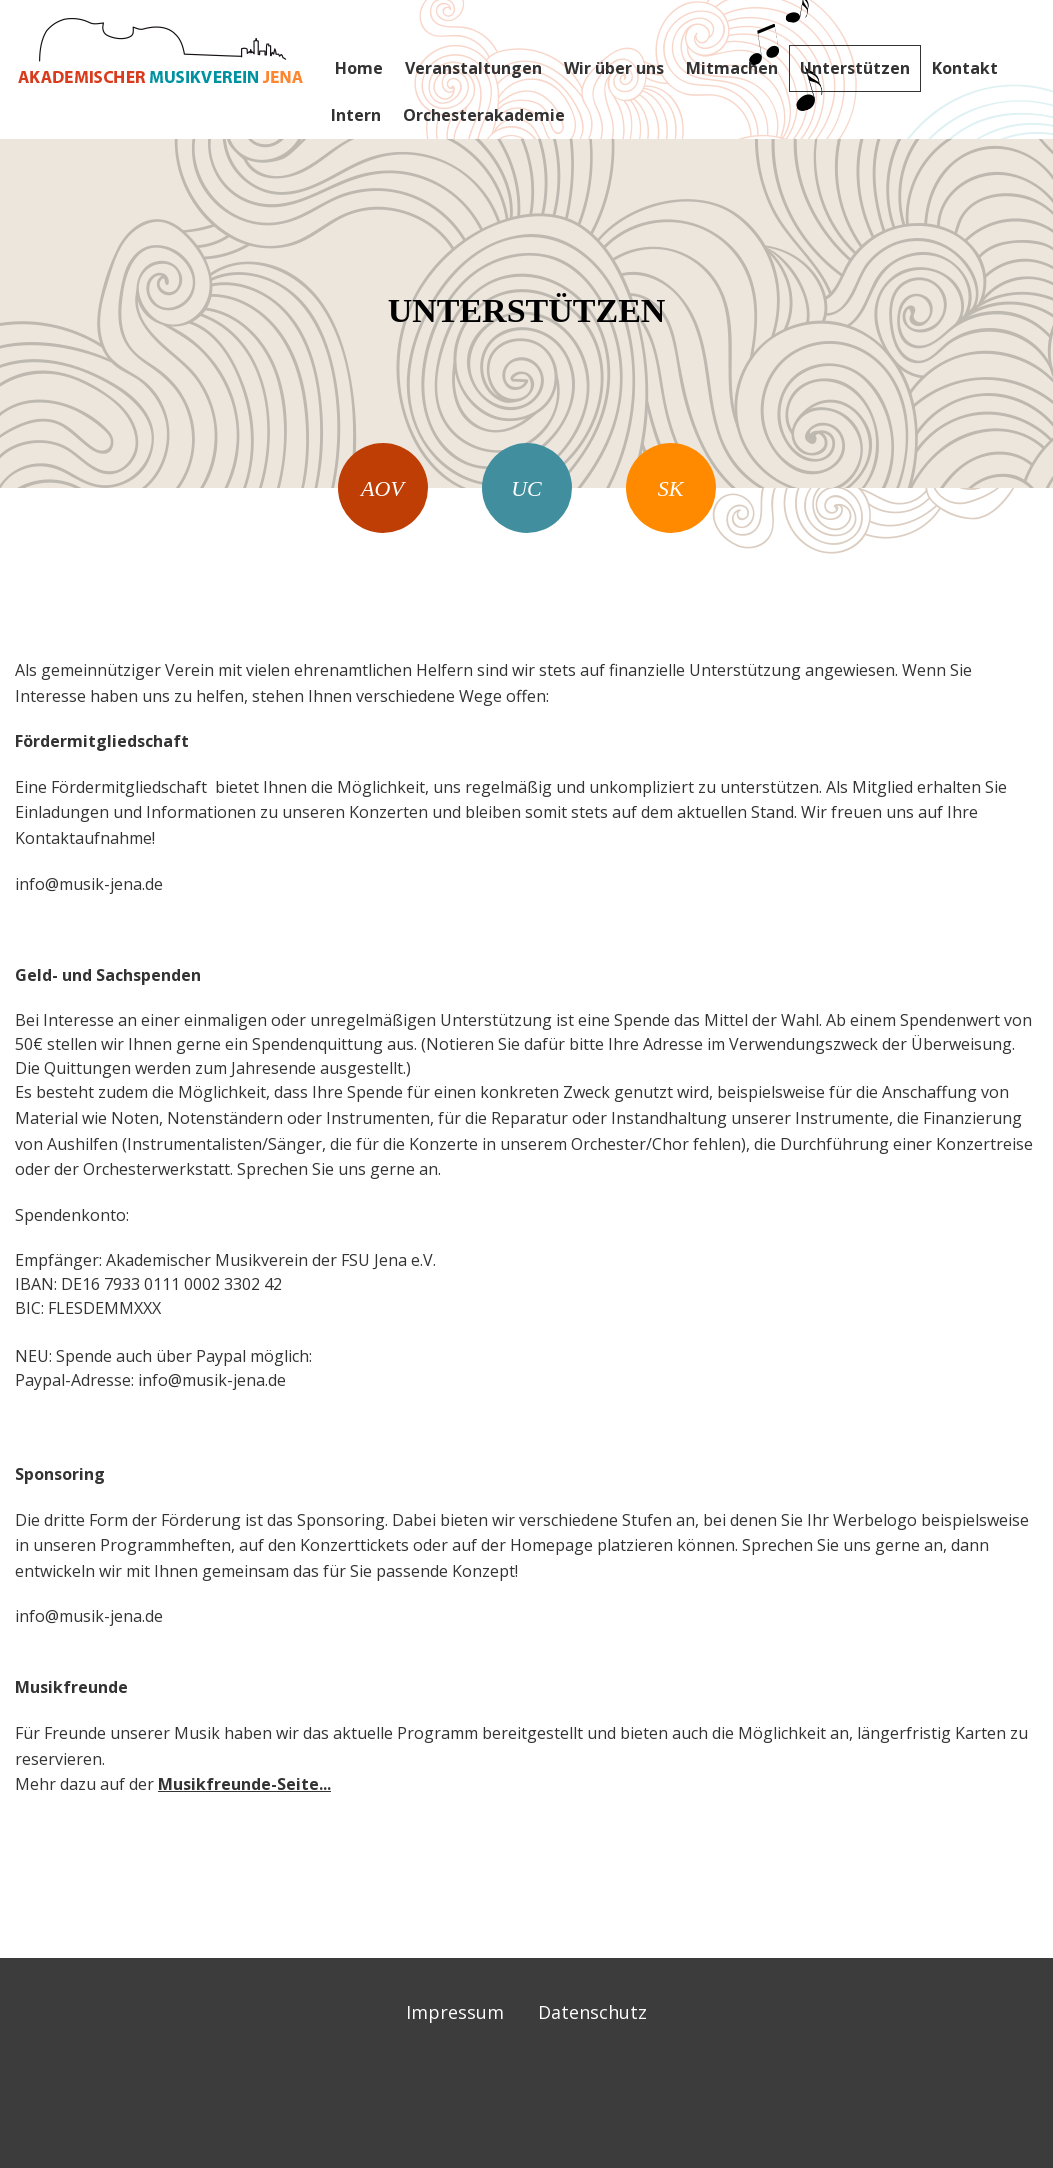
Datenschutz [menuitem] (592, 2012)
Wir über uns (614, 68)
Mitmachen (732, 68)
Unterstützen (855, 68)
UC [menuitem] (526, 488)
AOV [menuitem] (382, 488)
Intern (356, 115)
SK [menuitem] (671, 488)
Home (359, 68)
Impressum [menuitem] (455, 2012)
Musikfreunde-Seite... (244, 1784)
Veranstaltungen (473, 68)
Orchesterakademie (484, 115)
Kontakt (965, 68)
